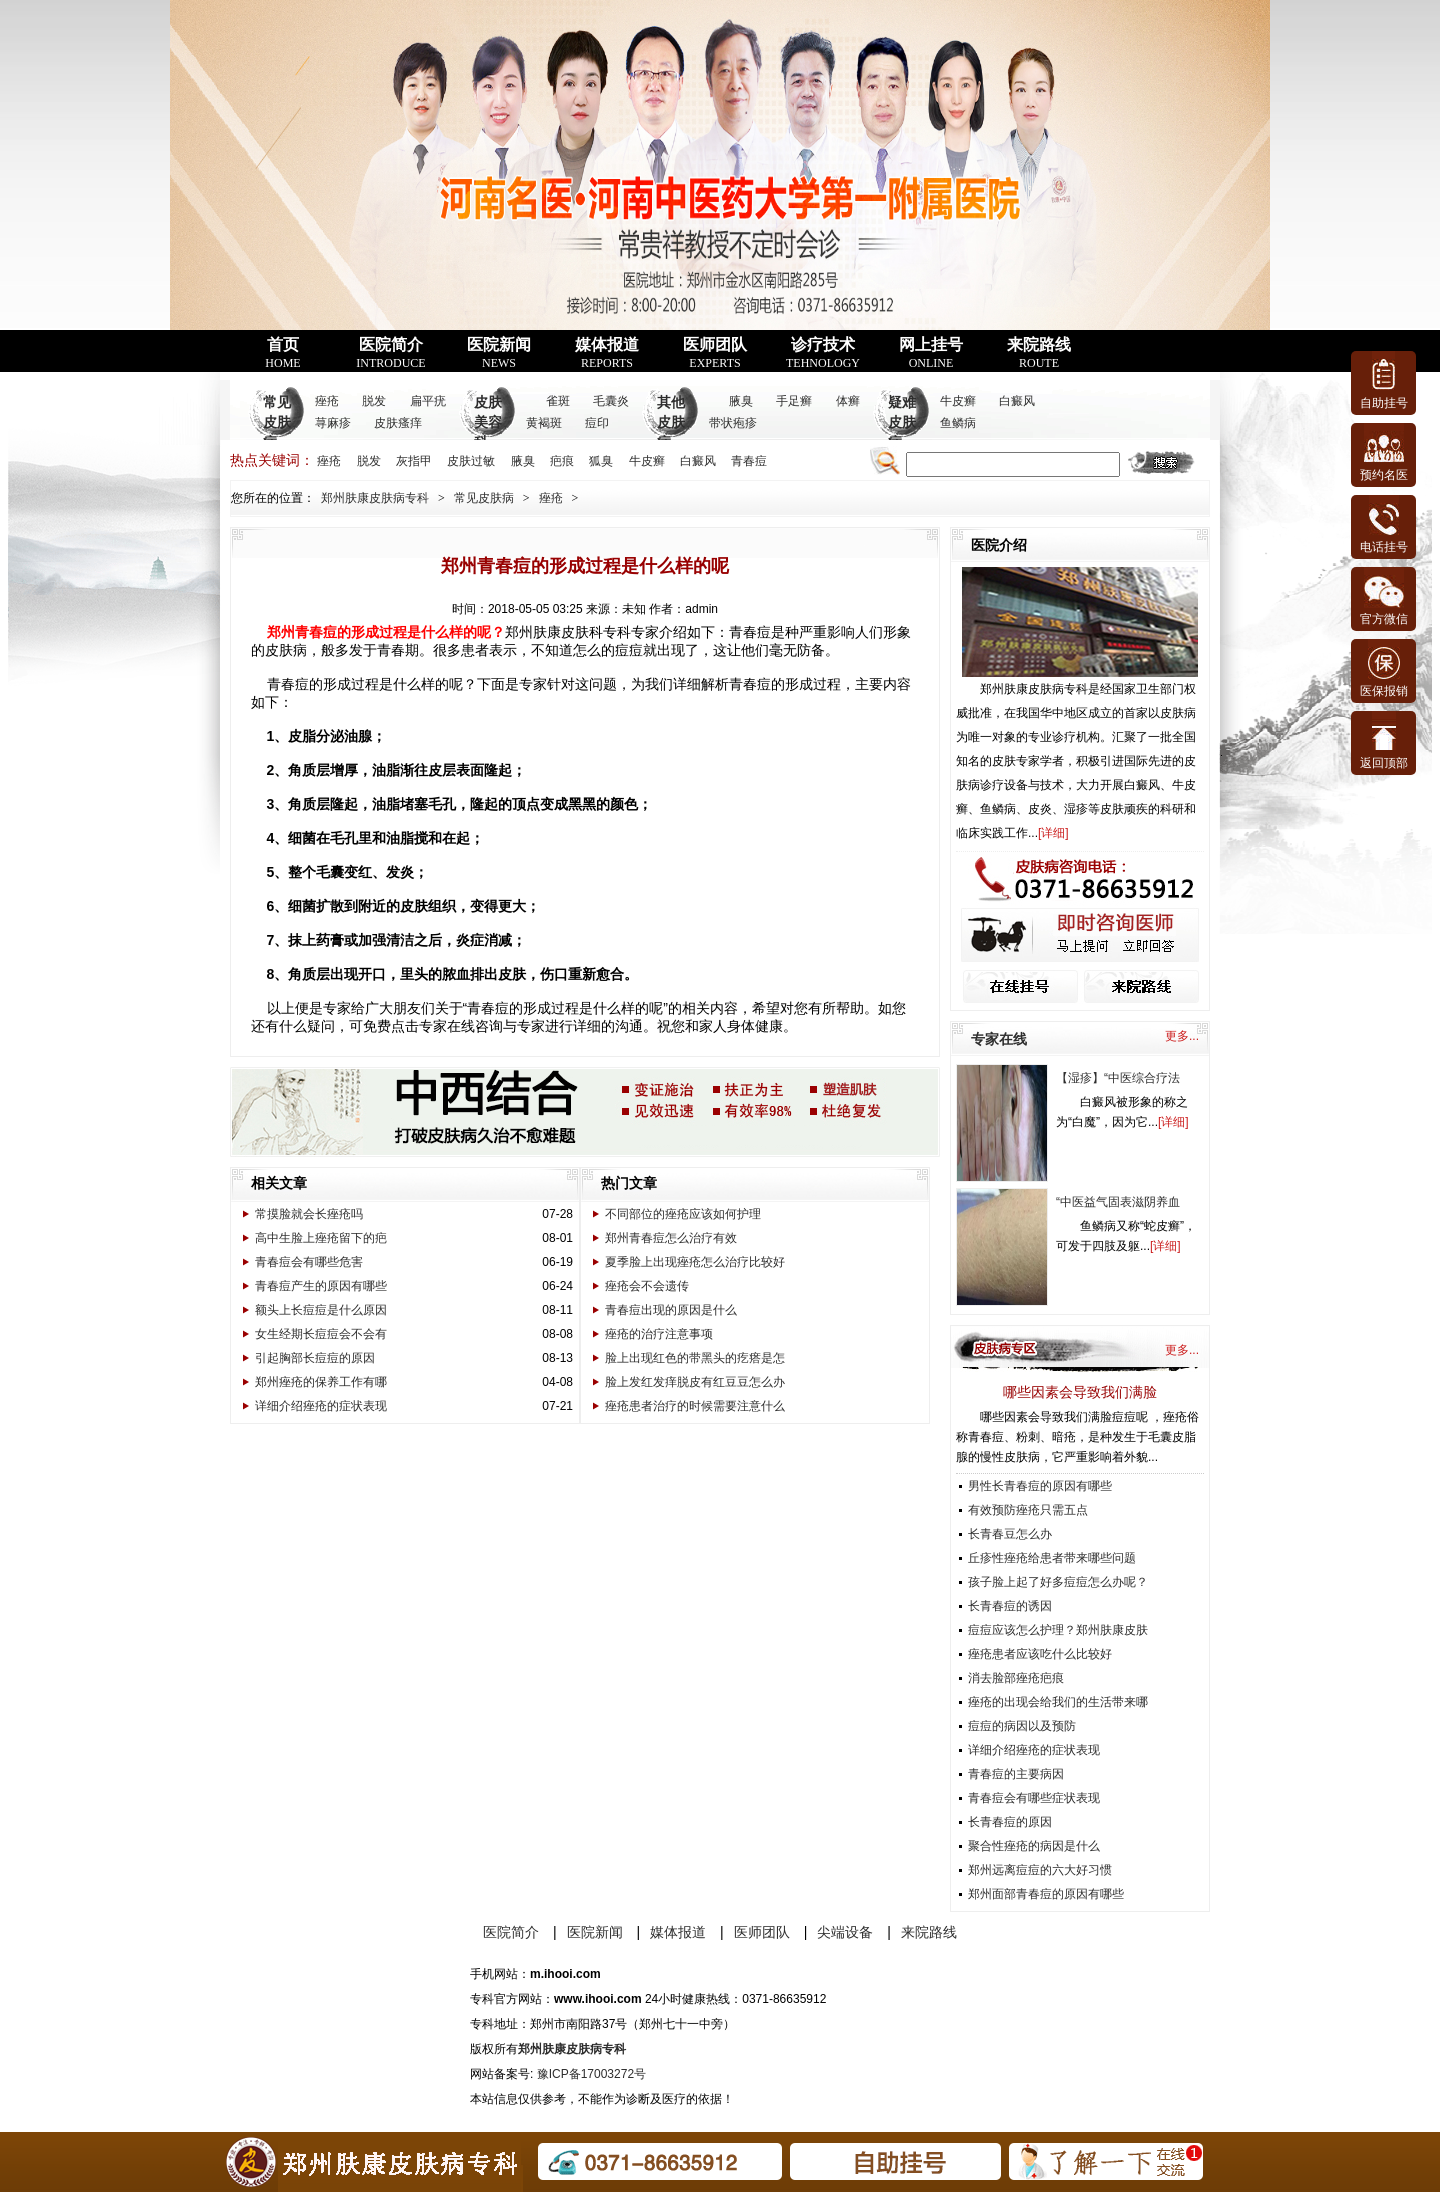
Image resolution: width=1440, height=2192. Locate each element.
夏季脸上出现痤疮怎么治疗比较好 (695, 1262)
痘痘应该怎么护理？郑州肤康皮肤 (1058, 1630)
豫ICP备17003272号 (591, 2074)
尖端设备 (845, 1932)
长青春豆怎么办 (1010, 1534)
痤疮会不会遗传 (647, 1286)
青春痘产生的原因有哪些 (321, 1286)
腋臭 (741, 401)
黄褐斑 (544, 423)
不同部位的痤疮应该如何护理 (683, 1214)
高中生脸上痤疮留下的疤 (321, 1238)
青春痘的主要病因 (1016, 1774)
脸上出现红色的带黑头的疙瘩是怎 (695, 1358)
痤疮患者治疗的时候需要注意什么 (695, 1406)
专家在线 (999, 1039)
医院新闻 (499, 353)
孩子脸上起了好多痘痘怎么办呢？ (1058, 1582)
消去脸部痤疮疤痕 (1016, 1678)
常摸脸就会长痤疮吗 (309, 1214)
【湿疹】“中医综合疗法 (1118, 1078)
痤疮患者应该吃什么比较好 (1040, 1654)
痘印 (597, 423)
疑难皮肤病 (902, 422)
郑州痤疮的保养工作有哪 (321, 1382)
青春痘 (749, 461)
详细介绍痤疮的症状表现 (321, 1406)
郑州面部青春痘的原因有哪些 (1046, 1894)
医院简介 (390, 353)
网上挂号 (931, 353)
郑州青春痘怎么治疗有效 (671, 1238)
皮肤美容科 (488, 422)
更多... (1182, 1036)
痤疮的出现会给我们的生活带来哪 (1058, 1702)
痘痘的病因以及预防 (1022, 1726)
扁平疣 (428, 401)
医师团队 (715, 353)
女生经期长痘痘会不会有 (321, 1334)
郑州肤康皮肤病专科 (375, 498)
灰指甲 (414, 461)
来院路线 (1039, 353)
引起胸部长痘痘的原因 (315, 1358)
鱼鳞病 (958, 423)
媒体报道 (607, 353)
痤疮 (327, 401)
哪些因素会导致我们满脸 (1080, 1392)
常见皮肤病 (277, 422)
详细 (1053, 833)
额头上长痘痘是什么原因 (321, 1310)
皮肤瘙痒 (398, 423)
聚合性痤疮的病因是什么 (1034, 1846)
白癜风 (1017, 401)
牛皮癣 (958, 401)
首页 (282, 353)
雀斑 (558, 401)
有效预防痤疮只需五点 (1028, 1510)
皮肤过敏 (471, 461)
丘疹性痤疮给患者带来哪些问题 (1052, 1558)
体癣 (848, 401)
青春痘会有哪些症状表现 (1034, 1798)
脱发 (374, 401)
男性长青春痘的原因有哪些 (1040, 1486)
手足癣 (794, 401)
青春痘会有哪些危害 (309, 1262)
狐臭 (601, 461)
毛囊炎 (611, 401)
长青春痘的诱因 (1010, 1606)
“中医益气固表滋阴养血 (1118, 1202)
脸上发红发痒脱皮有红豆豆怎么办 (695, 1382)
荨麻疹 (333, 423)
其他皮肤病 (671, 422)
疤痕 (562, 461)
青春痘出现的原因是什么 (671, 1310)
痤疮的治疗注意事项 (659, 1334)
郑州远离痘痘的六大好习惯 (1040, 1870)
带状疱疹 (733, 423)
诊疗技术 (823, 353)
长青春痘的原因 (1010, 1822)
